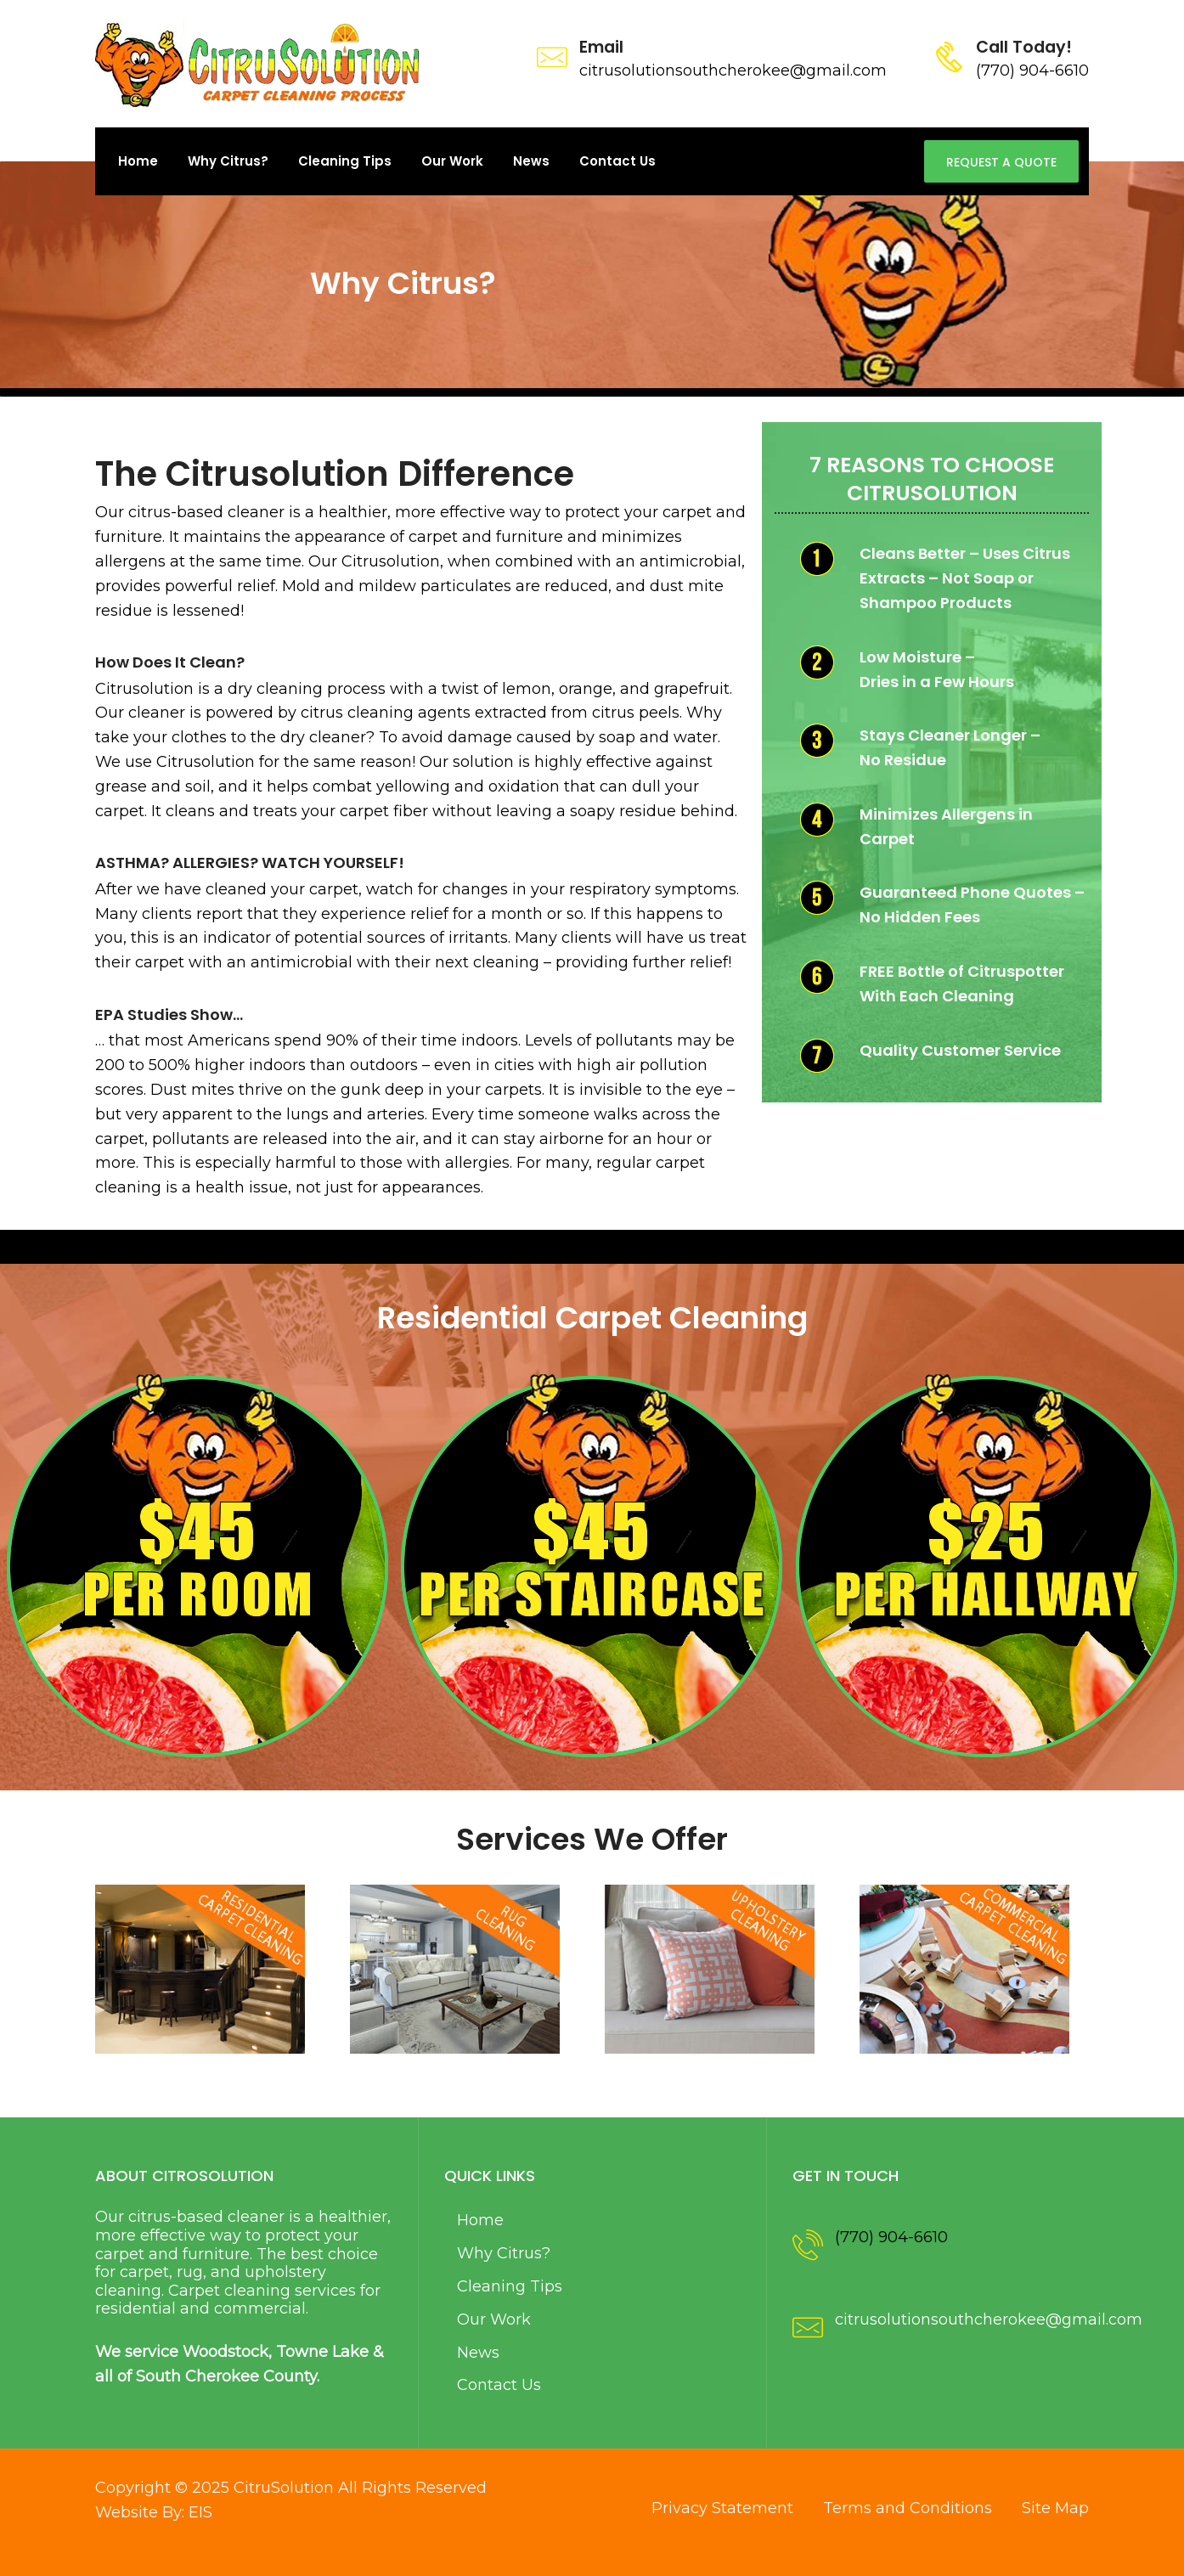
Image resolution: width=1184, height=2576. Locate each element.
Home (138, 161)
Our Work (452, 161)
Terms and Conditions (907, 2508)
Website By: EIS (153, 2512)
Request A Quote (1001, 162)
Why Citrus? (228, 161)
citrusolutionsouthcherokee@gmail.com (988, 2319)
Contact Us (617, 161)
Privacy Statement (722, 2508)
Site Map (1055, 2508)
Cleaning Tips (345, 161)
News (531, 161)
